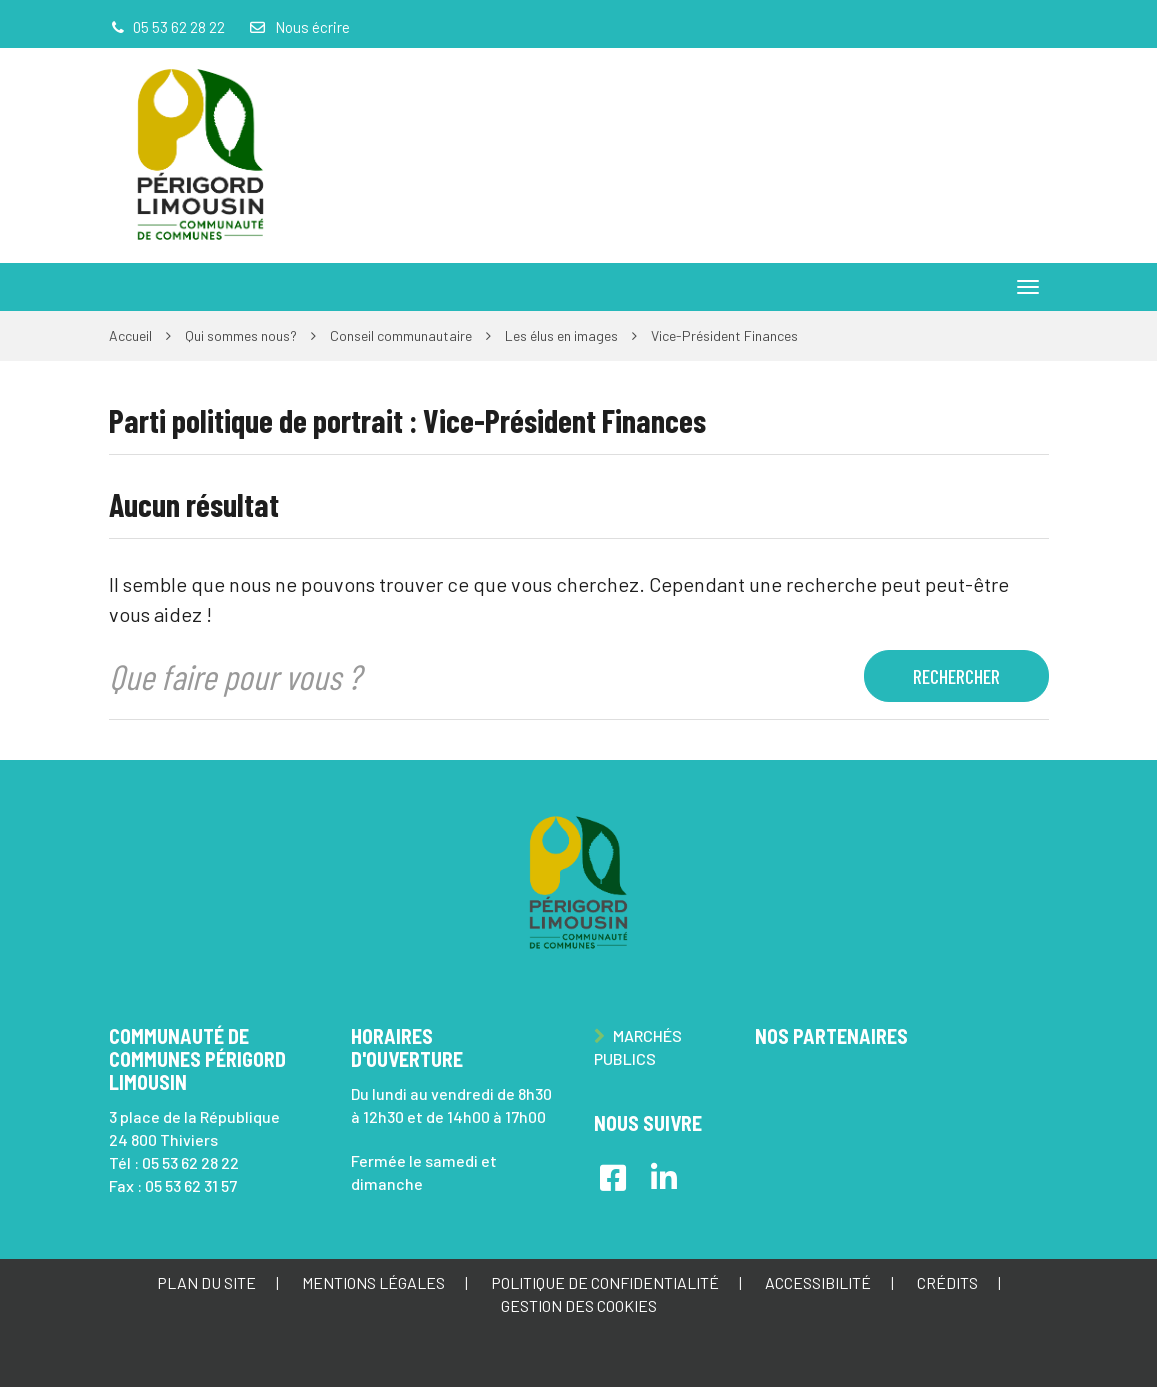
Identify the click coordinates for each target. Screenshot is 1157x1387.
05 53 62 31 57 (191, 1185)
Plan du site (206, 1282)
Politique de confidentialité (605, 1282)
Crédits (947, 1282)
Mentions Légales (373, 1282)
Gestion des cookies (579, 1305)
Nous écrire (299, 27)
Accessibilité (818, 1282)
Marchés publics (638, 1047)
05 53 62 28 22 (190, 1162)
